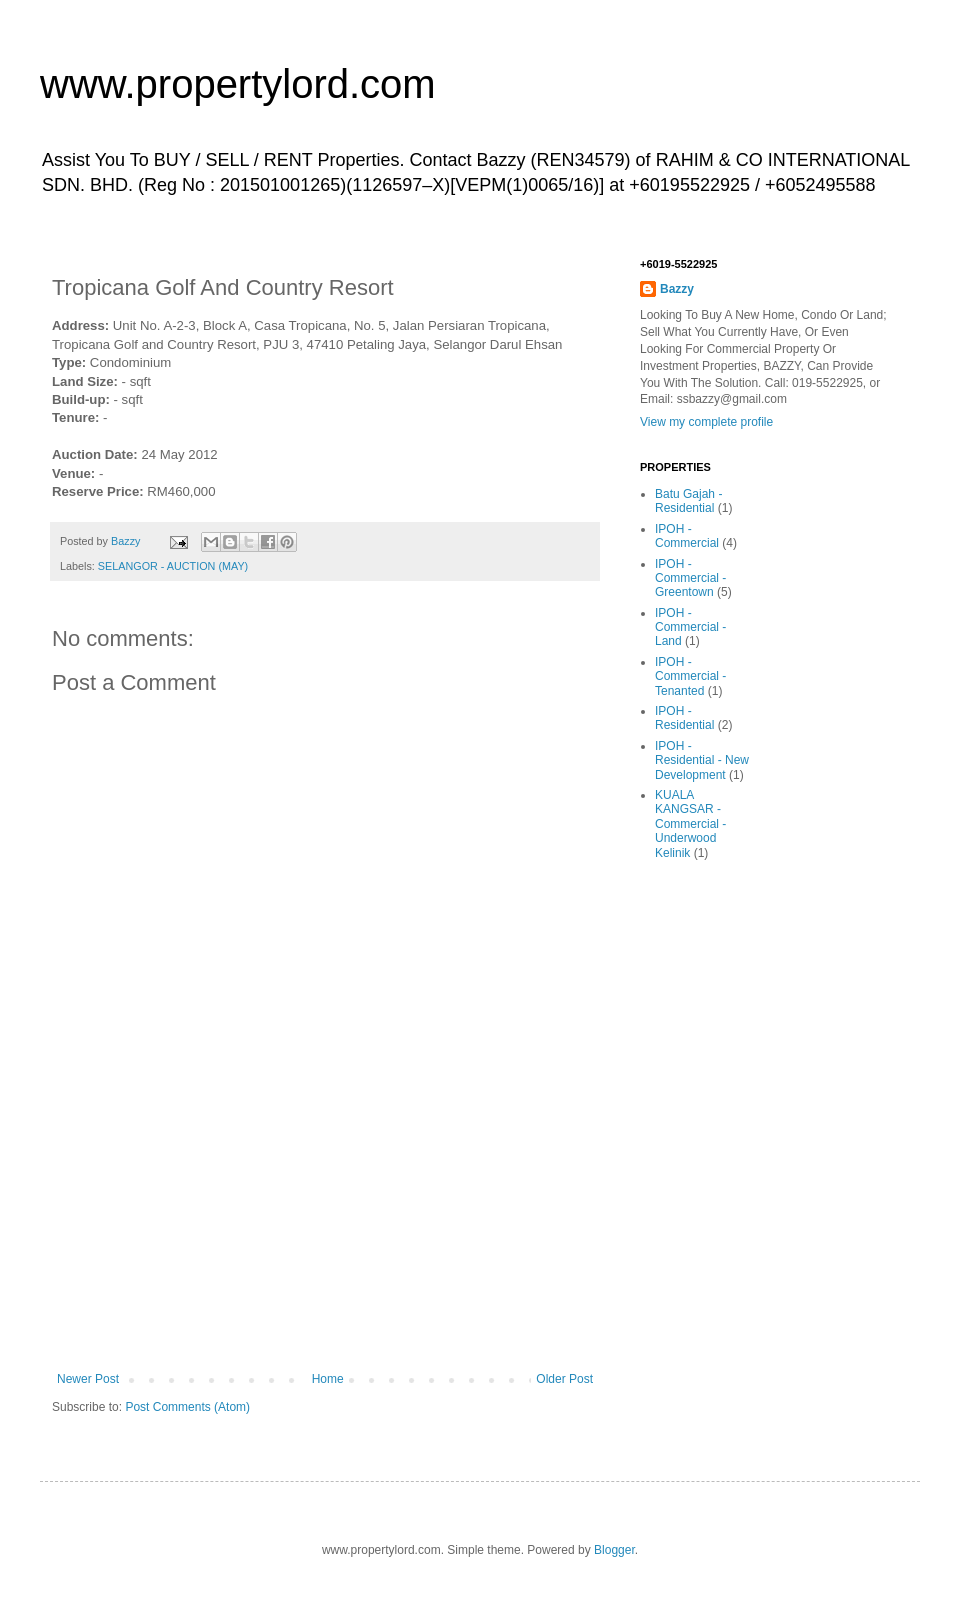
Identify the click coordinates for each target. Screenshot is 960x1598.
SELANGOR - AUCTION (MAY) (173, 566)
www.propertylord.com (238, 84)
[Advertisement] (325, 1247)
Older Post (564, 1379)
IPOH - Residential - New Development (702, 760)
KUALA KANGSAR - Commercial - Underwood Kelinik (690, 824)
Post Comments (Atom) (187, 1407)
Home (328, 1379)
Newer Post (88, 1379)
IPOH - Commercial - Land (690, 627)
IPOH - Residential (684, 718)
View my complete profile (706, 422)
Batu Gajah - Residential (688, 501)
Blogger (614, 1550)
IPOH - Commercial (687, 536)
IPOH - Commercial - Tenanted (690, 676)
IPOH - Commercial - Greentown (690, 578)
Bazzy (677, 289)
